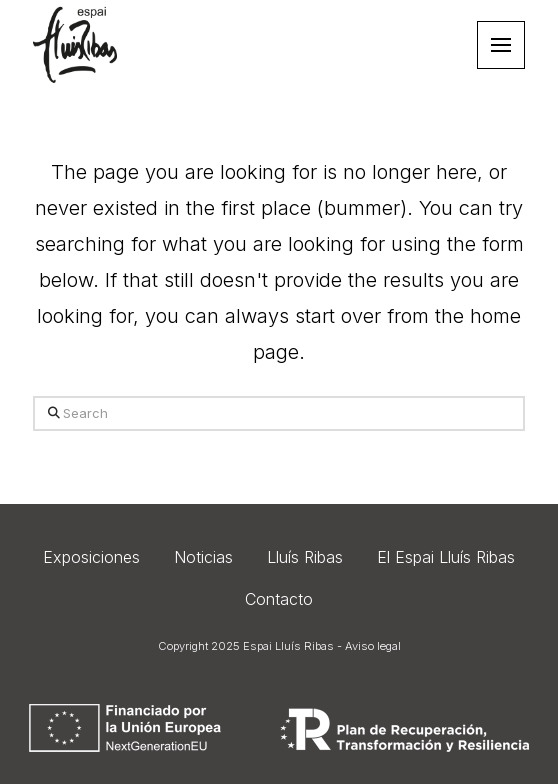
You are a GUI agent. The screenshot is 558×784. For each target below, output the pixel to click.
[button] (501, 45)
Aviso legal (373, 646)
